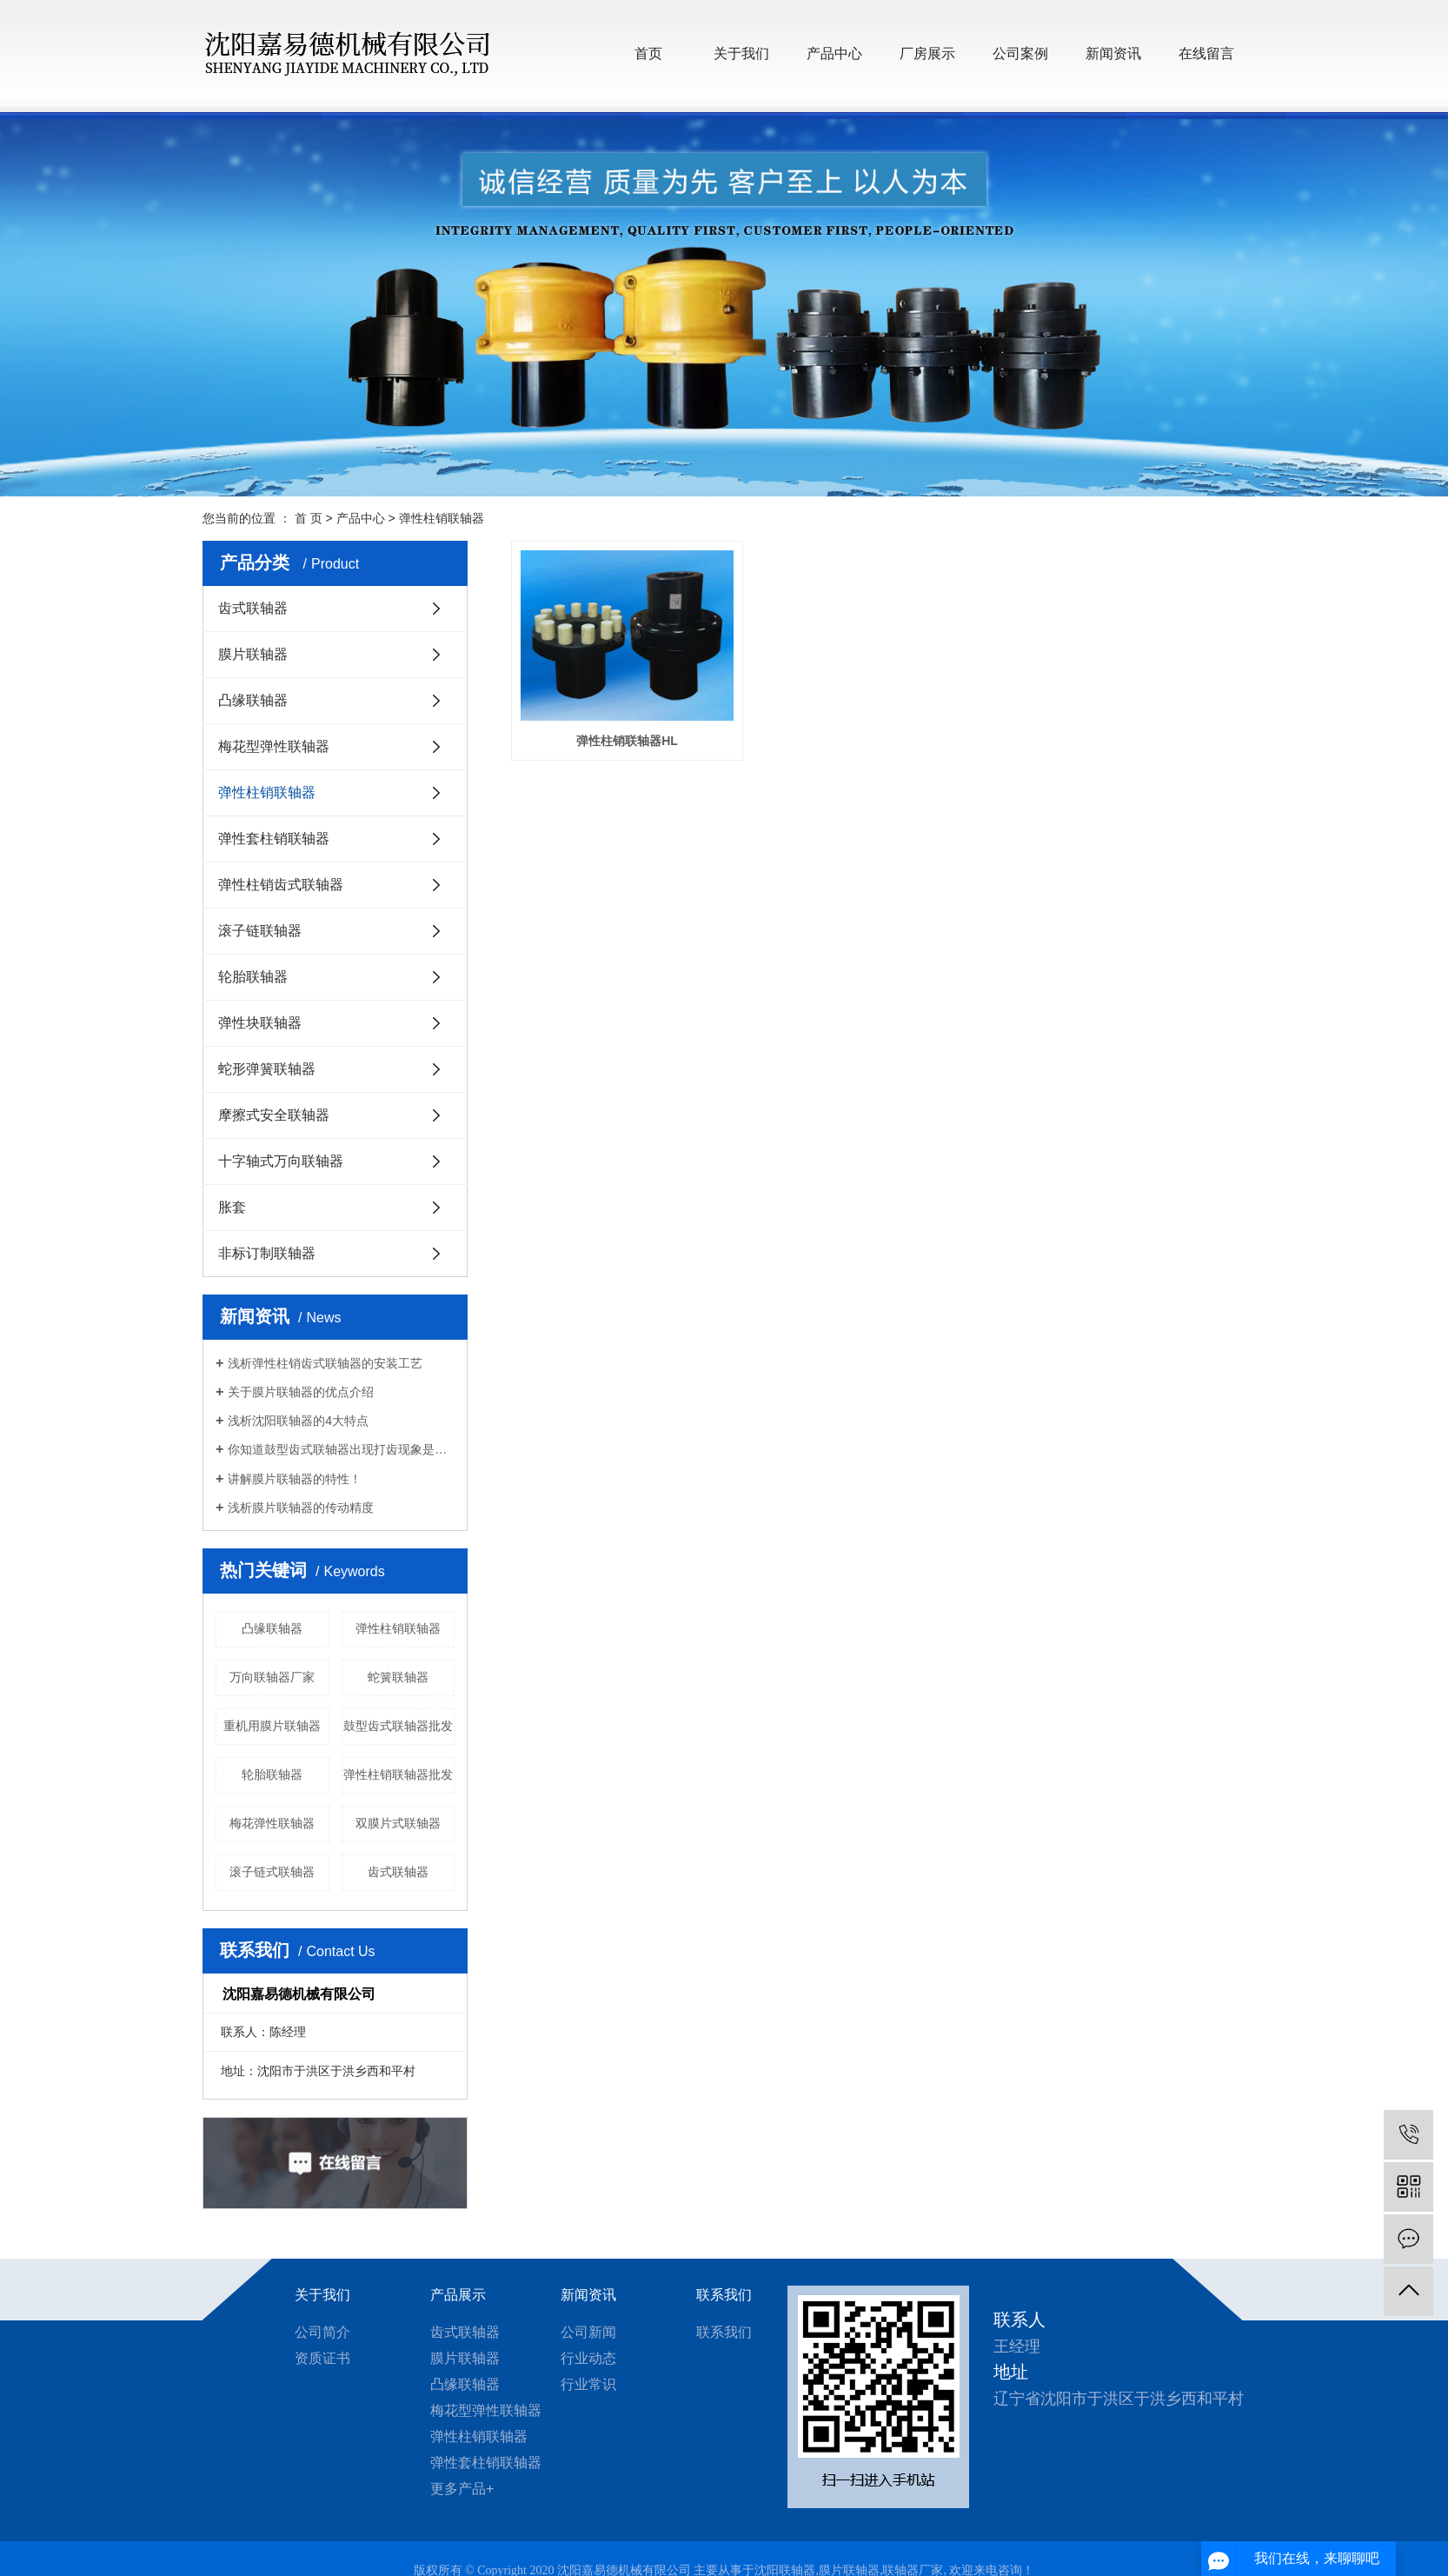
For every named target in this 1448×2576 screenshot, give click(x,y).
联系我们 (724, 2294)
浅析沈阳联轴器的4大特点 (298, 1421)
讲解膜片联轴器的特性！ (295, 1479)
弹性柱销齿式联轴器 (280, 884)
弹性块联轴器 (260, 1022)
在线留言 (1206, 53)
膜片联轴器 (253, 654)
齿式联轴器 (253, 608)
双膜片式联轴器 (398, 1823)
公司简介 (322, 2332)
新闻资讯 (1113, 53)
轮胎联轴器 (253, 976)
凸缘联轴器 (253, 700)
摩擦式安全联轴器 (273, 1115)
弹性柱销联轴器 (441, 518)
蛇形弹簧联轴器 (267, 1069)
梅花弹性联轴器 (272, 1823)
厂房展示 (927, 53)
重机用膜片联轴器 (272, 1726)
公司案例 (1020, 53)
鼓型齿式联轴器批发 (398, 1726)
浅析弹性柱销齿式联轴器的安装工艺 (325, 1363)
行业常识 (588, 2384)
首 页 (308, 518)
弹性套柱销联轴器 (273, 838)
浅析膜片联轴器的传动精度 (301, 1507)
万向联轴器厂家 (272, 1677)
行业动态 (588, 2358)
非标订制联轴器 (267, 1253)
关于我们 (741, 53)
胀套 (232, 1207)
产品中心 (834, 53)
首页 (648, 53)
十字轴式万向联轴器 (280, 1161)
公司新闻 (588, 2332)
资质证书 (322, 2358)
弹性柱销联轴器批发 (398, 1774)
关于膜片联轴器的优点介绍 (301, 1392)
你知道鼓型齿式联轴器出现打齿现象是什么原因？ (341, 1449)
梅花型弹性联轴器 (273, 746)
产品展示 (458, 2294)
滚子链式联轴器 (272, 1872)
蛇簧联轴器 (398, 1677)
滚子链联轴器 (260, 930)
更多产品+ (462, 2488)
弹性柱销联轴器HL (626, 739)
